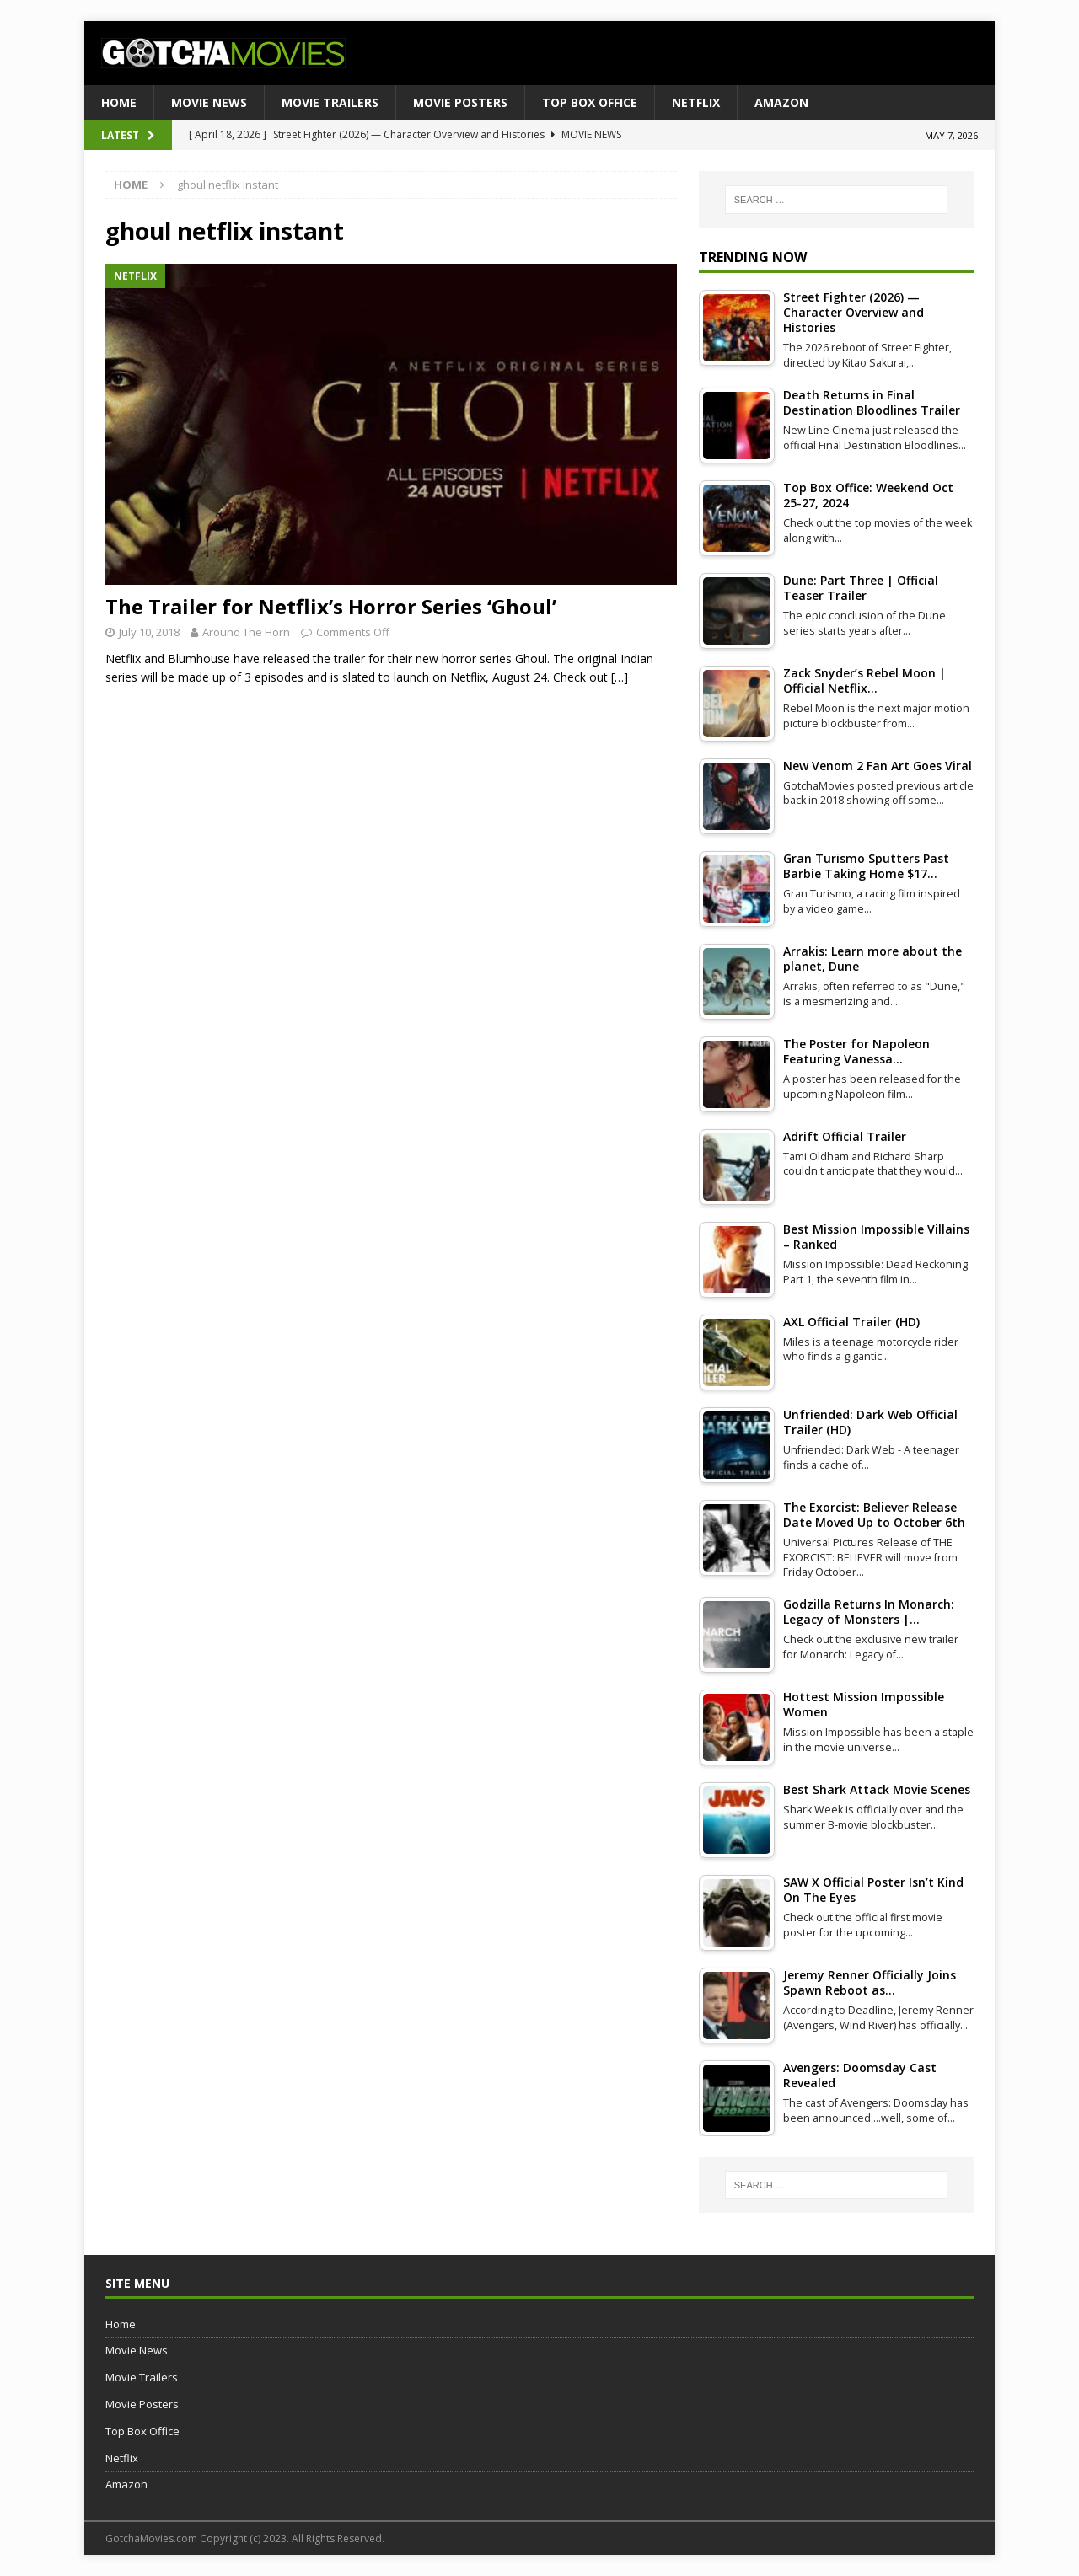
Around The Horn (246, 632)
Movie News (209, 102)
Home (119, 102)
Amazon (781, 102)
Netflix (696, 102)
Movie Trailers (330, 102)
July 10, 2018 (149, 632)
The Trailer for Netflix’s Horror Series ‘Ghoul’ (330, 606)
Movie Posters (460, 102)
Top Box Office (589, 102)
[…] (619, 677)
